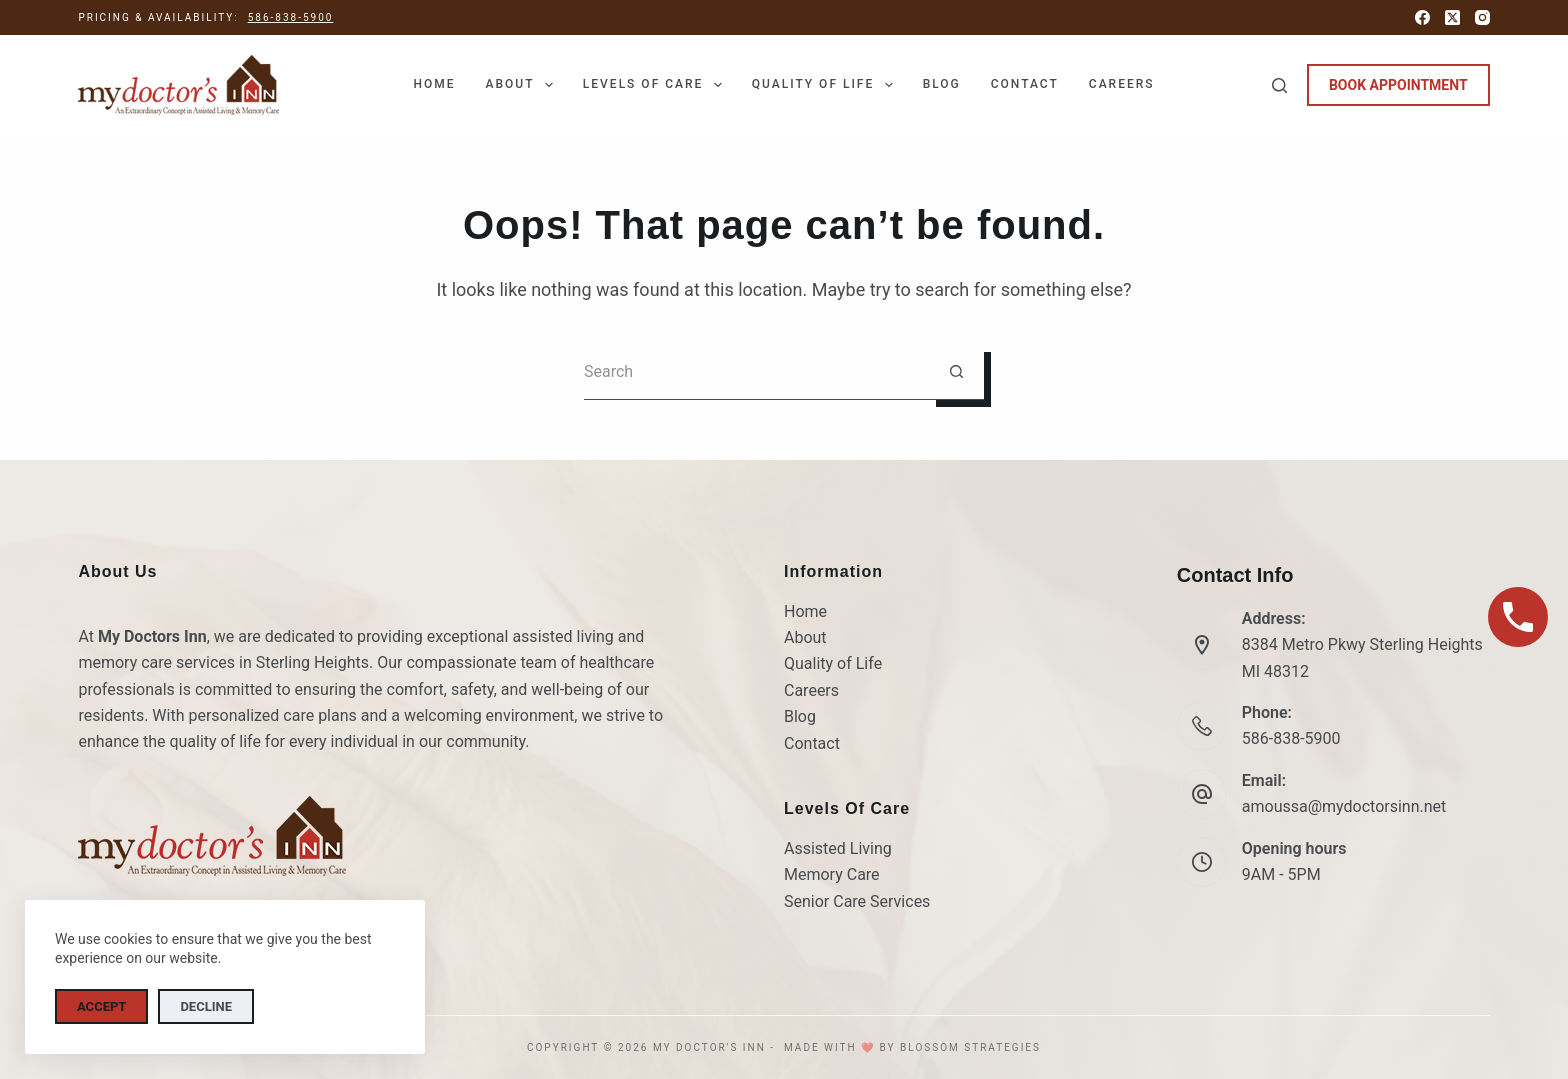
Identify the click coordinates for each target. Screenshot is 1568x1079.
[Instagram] (1482, 17)
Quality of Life (826, 85)
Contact (1025, 84)
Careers (1122, 84)
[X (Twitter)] (1452, 17)
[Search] (1279, 85)
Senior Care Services (857, 901)
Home (434, 84)
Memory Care (832, 874)
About (522, 85)
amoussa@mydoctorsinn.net (1344, 806)
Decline (206, 1006)
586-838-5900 (291, 17)
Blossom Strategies (970, 1047)
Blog (942, 84)
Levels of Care (656, 85)
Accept (101, 1006)
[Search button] (956, 372)
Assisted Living (838, 848)
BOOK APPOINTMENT (1398, 85)
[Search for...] (756, 372)
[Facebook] (1422, 17)
